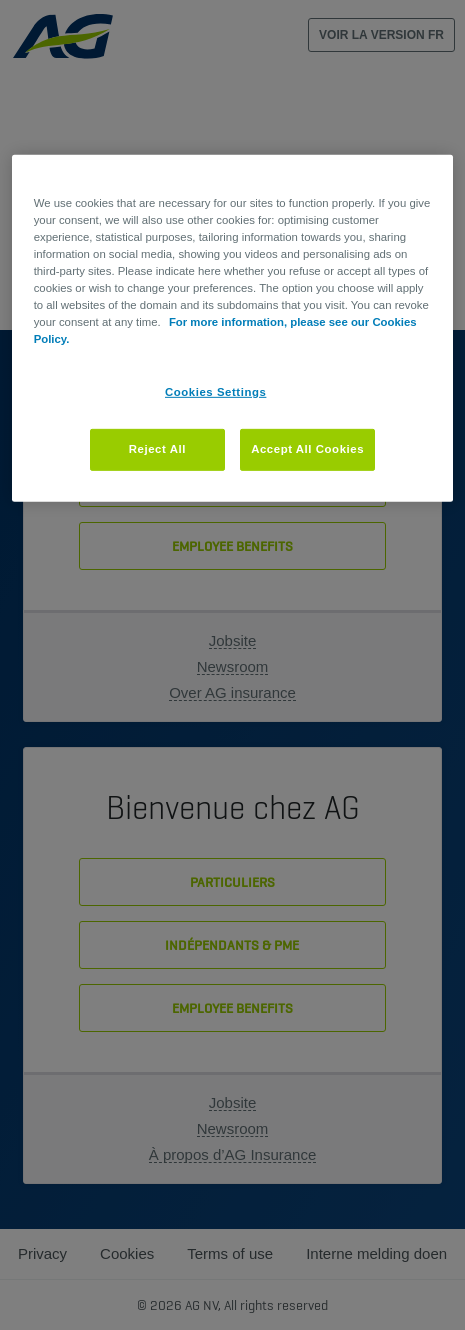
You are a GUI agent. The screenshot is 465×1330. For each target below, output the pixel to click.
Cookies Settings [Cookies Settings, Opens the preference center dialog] (215, 392)
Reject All (157, 449)
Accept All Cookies (307, 449)
